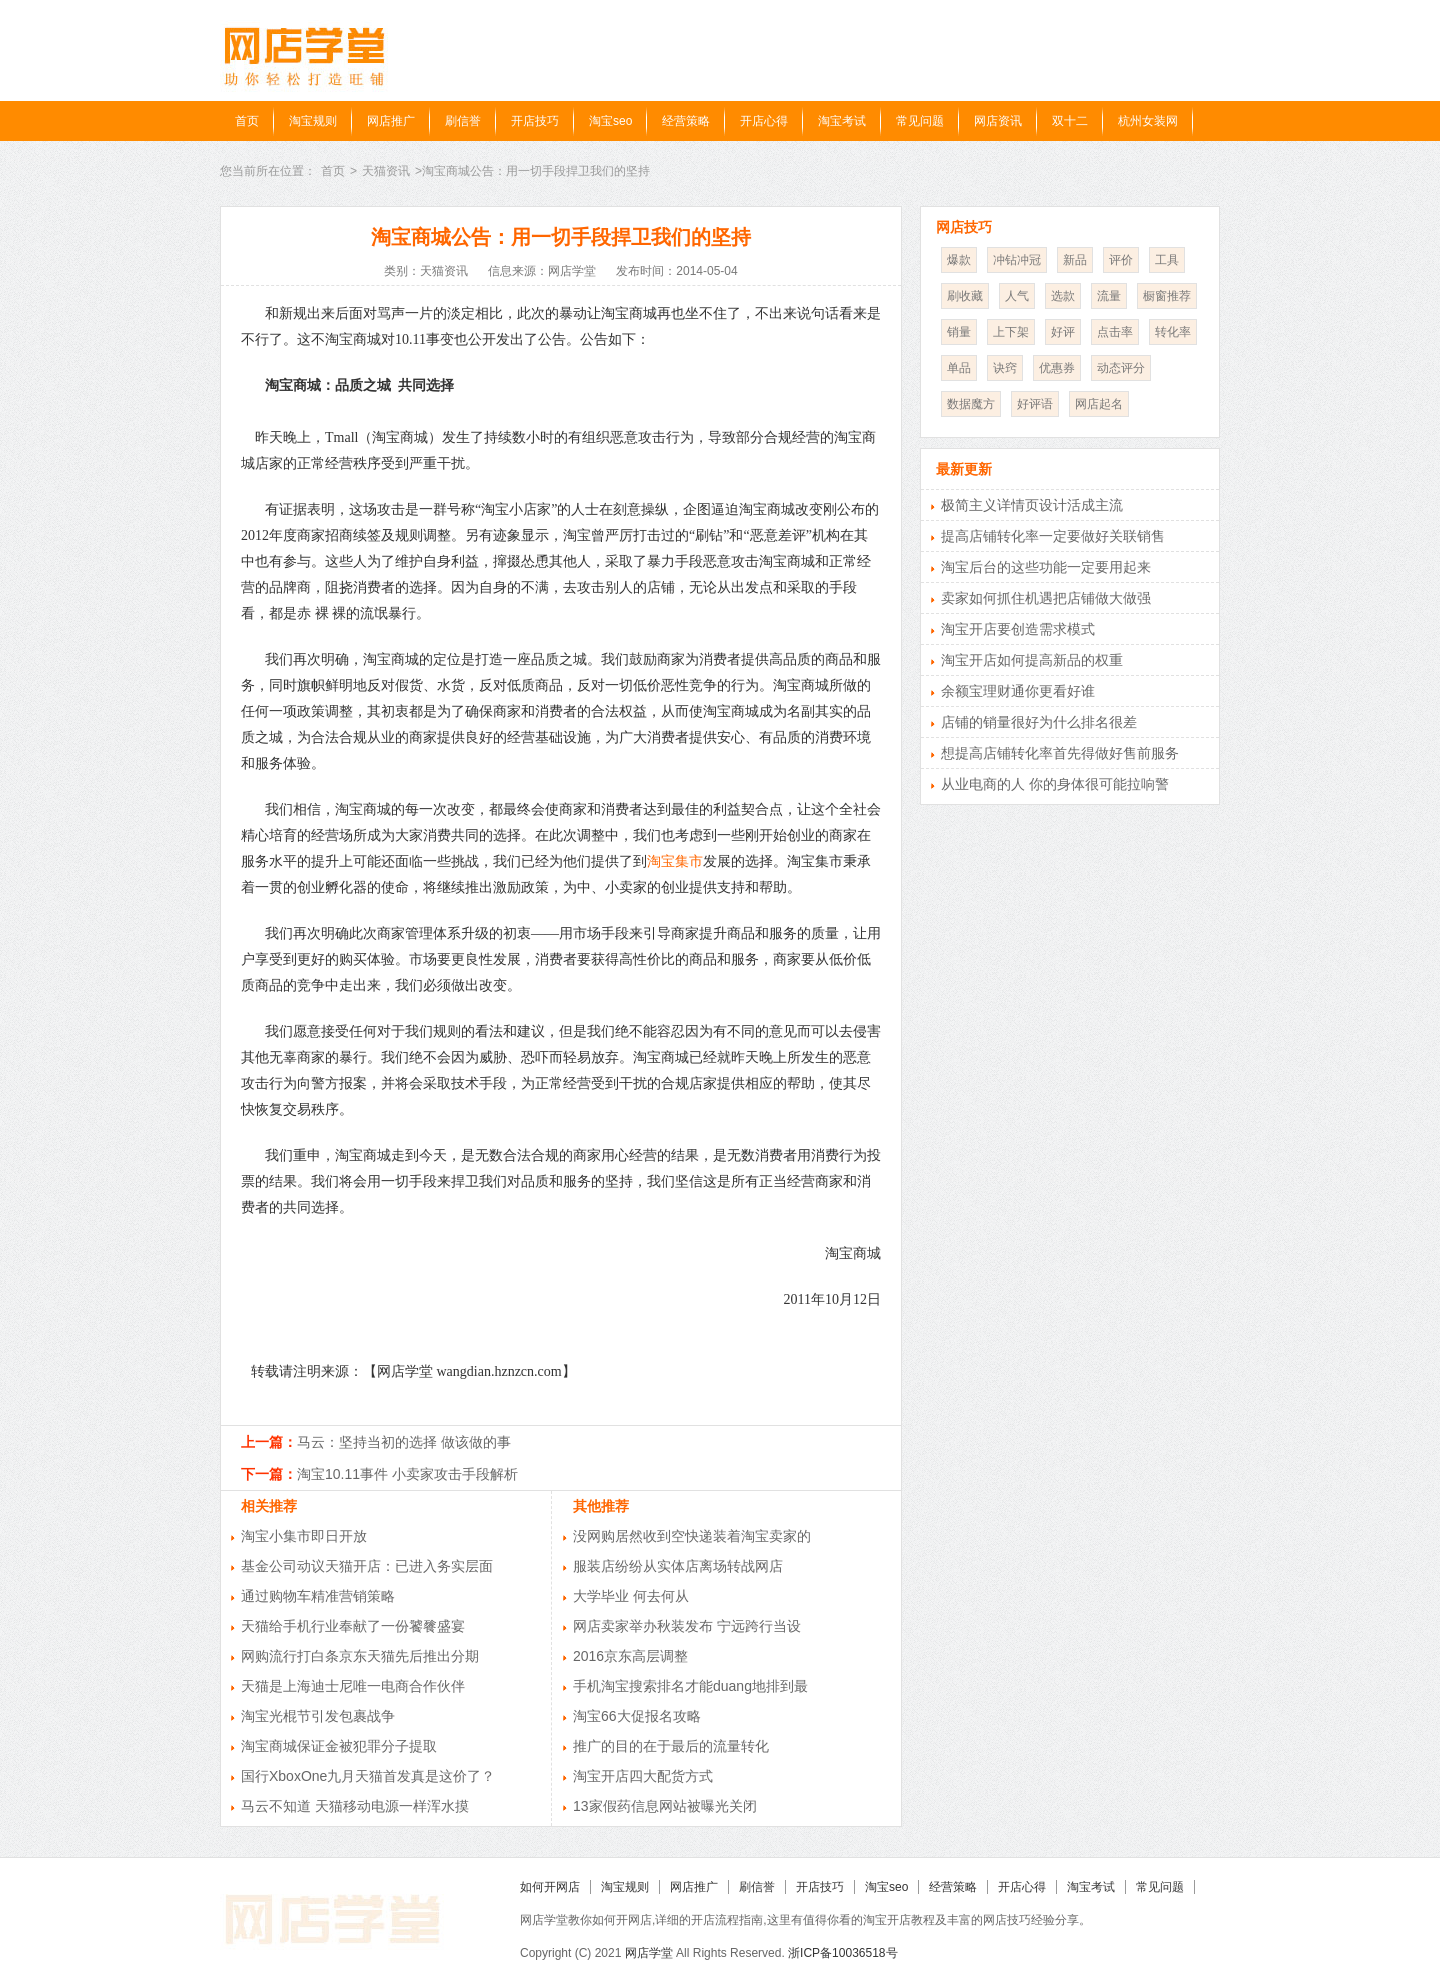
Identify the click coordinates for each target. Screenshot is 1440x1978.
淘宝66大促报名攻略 (637, 1716)
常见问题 (920, 121)
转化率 (1173, 332)
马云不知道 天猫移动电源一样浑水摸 (355, 1806)
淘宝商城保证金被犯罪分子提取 (339, 1746)
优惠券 (1057, 368)
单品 (959, 368)
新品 (1075, 260)
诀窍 (1005, 368)
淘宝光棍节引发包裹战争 (318, 1716)
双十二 (1070, 121)
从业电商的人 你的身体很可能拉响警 (1055, 784)
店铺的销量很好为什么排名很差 (1039, 722)
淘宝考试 (842, 121)
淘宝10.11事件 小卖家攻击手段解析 (407, 1474)
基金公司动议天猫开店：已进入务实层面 (367, 1566)
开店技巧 (535, 121)
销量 (959, 332)
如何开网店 (550, 1887)
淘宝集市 (675, 861)
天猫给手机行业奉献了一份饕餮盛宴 (353, 1626)
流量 (1109, 296)
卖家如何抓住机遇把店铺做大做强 (1046, 598)
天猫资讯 (386, 171)
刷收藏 (965, 296)
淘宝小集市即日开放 (304, 1536)
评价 (1121, 260)
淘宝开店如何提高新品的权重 (1032, 660)
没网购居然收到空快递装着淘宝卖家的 (692, 1536)
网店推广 (391, 121)
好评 (1063, 332)
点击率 (1115, 332)
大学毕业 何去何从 (631, 1596)
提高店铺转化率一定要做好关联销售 (1053, 536)
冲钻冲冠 (1017, 260)
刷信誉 (463, 121)
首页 (247, 121)
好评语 (1035, 404)
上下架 (1011, 332)
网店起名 (1099, 404)
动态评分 (1121, 368)
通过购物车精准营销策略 (318, 1596)
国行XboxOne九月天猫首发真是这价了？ (368, 1776)
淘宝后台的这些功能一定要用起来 (1046, 567)
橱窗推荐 (1167, 296)
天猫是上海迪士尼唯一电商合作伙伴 (353, 1686)
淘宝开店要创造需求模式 (1018, 629)
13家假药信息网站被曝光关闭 (665, 1806)
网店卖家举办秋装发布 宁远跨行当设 (687, 1626)
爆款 (959, 260)
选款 (1063, 296)
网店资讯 (998, 121)
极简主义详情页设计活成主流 (1032, 505)
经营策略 (686, 121)
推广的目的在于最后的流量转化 (671, 1746)
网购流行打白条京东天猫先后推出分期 (360, 1656)
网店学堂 (649, 1953)
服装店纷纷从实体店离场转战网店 (678, 1566)
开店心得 (764, 121)
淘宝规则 (313, 121)
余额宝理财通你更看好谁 (1018, 691)
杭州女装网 (1148, 121)
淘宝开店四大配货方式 (643, 1776)
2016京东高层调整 (630, 1656)
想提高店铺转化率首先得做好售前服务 (1060, 753)
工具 (1167, 260)
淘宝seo (610, 121)
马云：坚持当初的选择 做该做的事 (404, 1442)
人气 (1017, 296)
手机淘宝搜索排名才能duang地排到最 (690, 1686)
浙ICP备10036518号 (842, 1953)
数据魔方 (971, 404)
